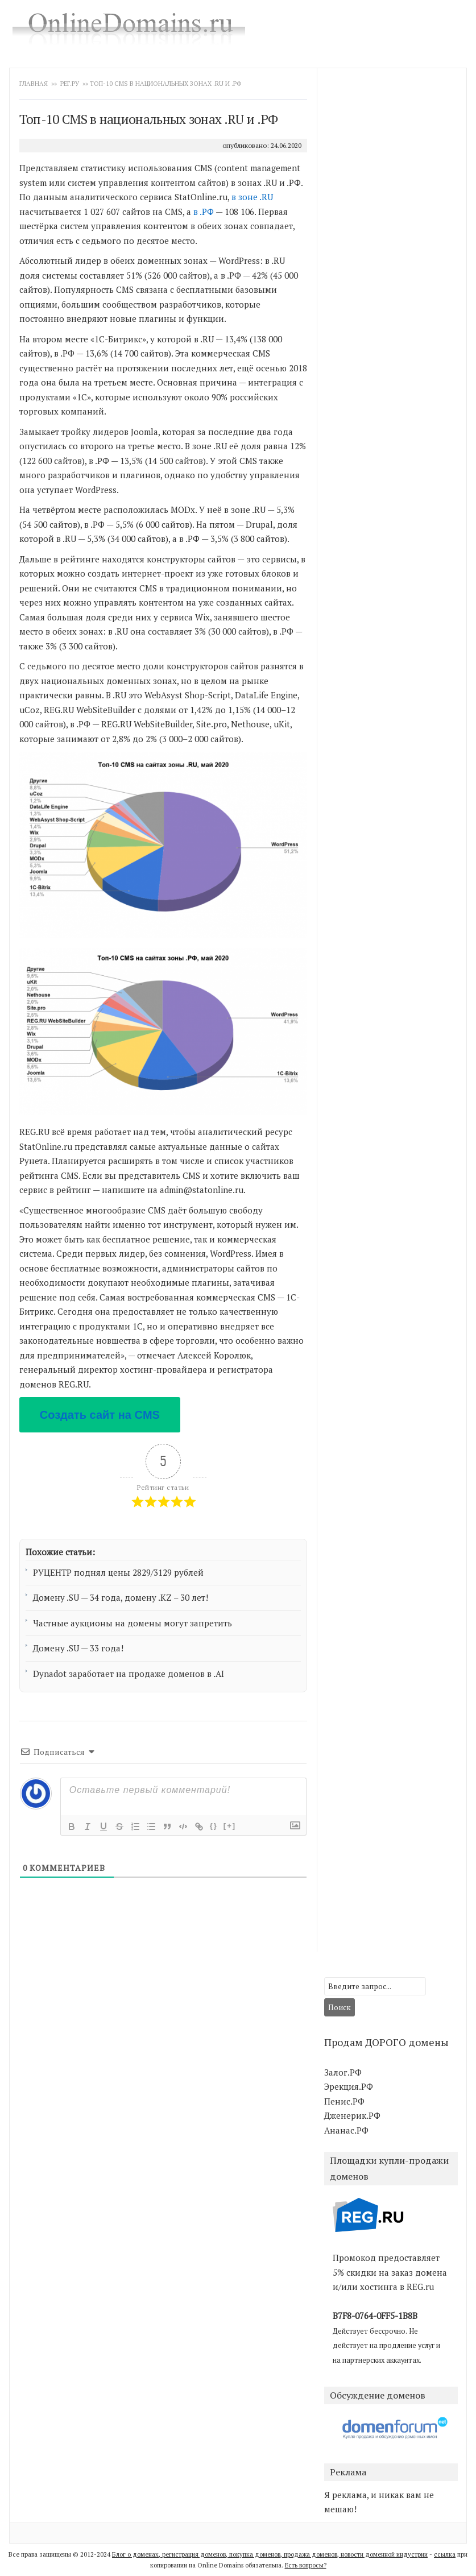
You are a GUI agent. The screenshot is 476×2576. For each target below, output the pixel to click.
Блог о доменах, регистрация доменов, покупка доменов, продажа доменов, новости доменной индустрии (270, 2554)
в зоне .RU (252, 196)
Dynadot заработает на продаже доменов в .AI (128, 1673)
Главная (34, 84)
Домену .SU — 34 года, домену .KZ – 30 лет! (120, 1597)
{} (214, 1825)
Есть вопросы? (305, 2565)
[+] (229, 1825)
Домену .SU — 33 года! (78, 1648)
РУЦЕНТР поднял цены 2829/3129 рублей (118, 1572)
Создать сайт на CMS (100, 1415)
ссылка (445, 2554)
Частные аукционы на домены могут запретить (132, 1623)
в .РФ (203, 211)
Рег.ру (69, 84)
